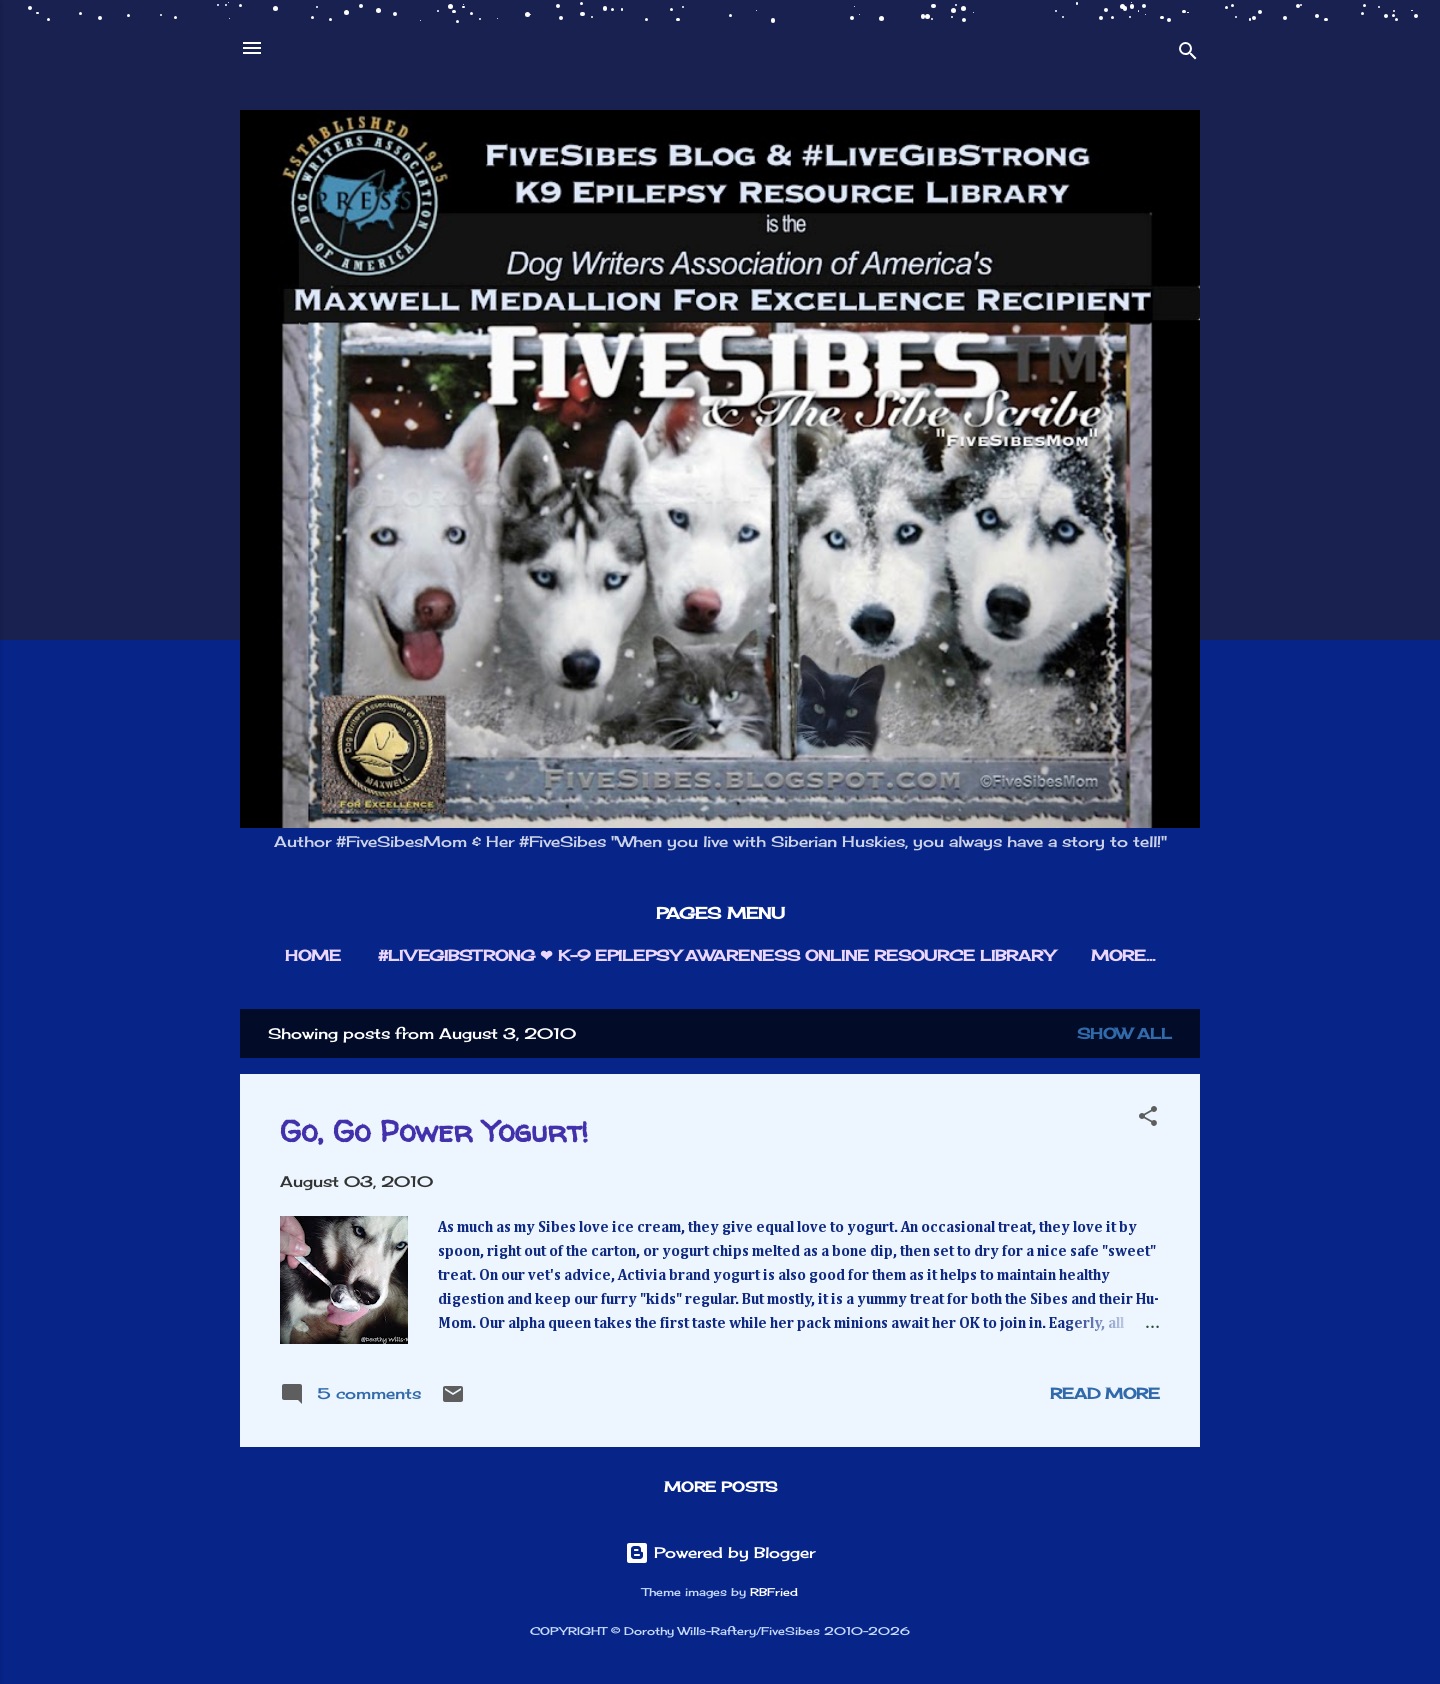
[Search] (1188, 54)
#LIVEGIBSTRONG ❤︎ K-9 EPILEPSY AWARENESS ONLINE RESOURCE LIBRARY (716, 955)
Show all (1124, 1033)
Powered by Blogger (720, 1552)
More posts (720, 1486)
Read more (1105, 1393)
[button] (1148, 1119)
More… (1123, 955)
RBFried (774, 1592)
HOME (313, 955)
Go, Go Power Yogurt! (434, 1130)
